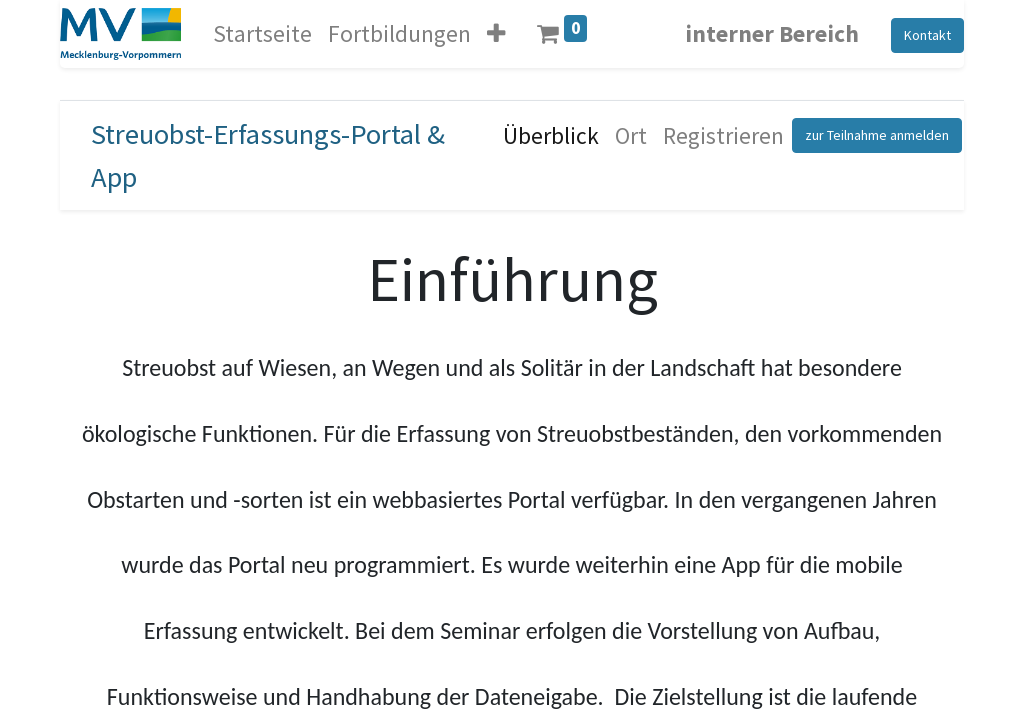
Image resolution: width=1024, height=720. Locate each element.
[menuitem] (551, 135)
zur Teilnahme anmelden (877, 135)
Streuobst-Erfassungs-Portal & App (268, 155)
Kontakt (927, 35)
